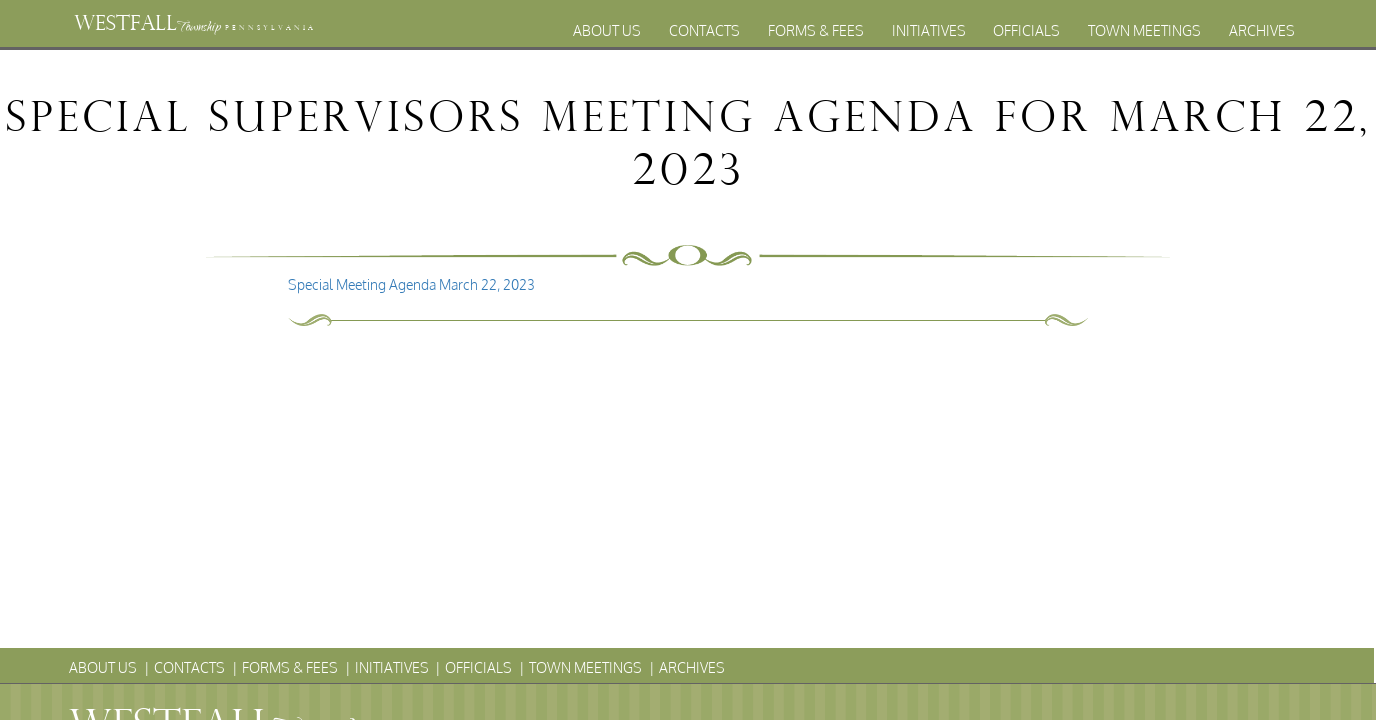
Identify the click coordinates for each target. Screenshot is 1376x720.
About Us (607, 30)
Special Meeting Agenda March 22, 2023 (411, 284)
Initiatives (929, 30)
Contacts (704, 30)
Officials (1026, 30)
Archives (1262, 30)
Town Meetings (1144, 30)
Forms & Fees (816, 30)
